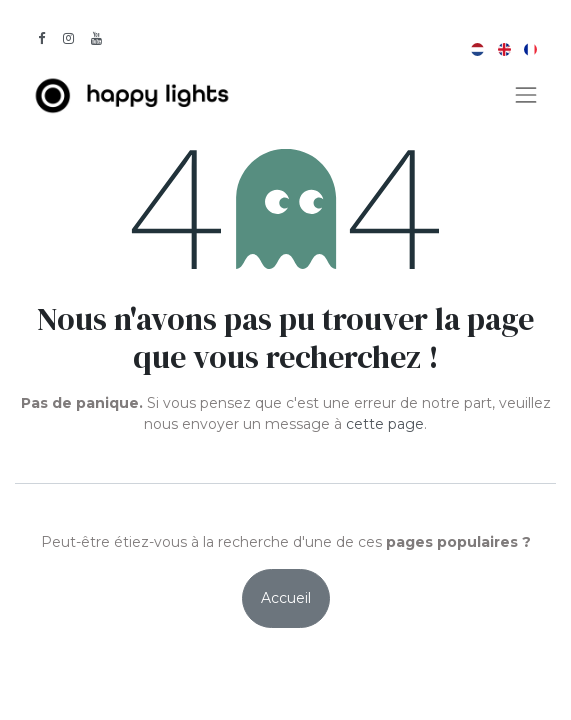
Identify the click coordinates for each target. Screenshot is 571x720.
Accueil (286, 598)
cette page (385, 424)
